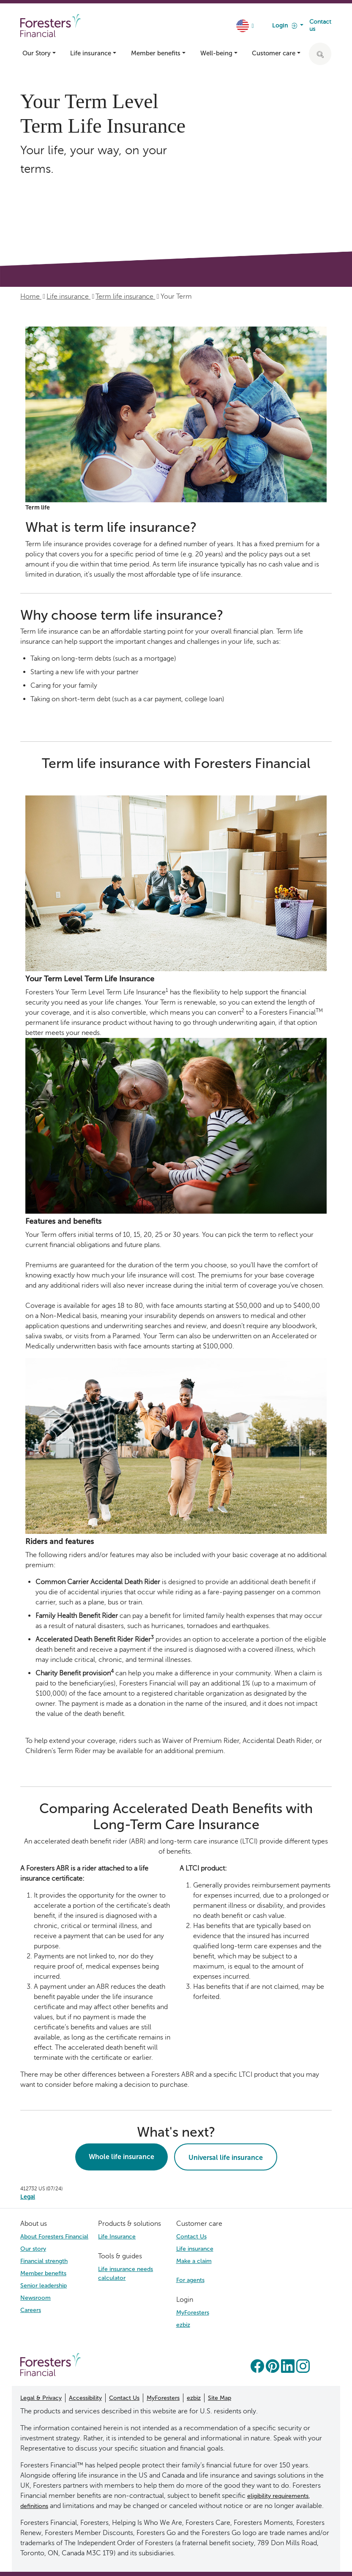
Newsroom (35, 2297)
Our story (33, 2248)
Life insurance (68, 296)
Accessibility (85, 2398)
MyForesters (192, 2312)
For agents (190, 2280)
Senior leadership (43, 2285)
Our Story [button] (36, 53)
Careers (30, 2310)
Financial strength (44, 2261)
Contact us (320, 25)
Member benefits (43, 2273)
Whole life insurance (121, 2157)
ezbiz (183, 2324)
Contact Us (191, 2236)
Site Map (219, 2398)
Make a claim (194, 2261)
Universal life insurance (225, 2158)
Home (30, 296)
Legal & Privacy (41, 2398)
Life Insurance (117, 2236)
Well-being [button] (216, 53)
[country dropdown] (246, 26)
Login (285, 26)
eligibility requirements (277, 2496)
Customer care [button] (273, 53)
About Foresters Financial (54, 2236)
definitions (34, 2506)
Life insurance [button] (90, 53)
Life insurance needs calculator (125, 2274)
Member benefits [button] (155, 53)
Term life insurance (125, 296)
